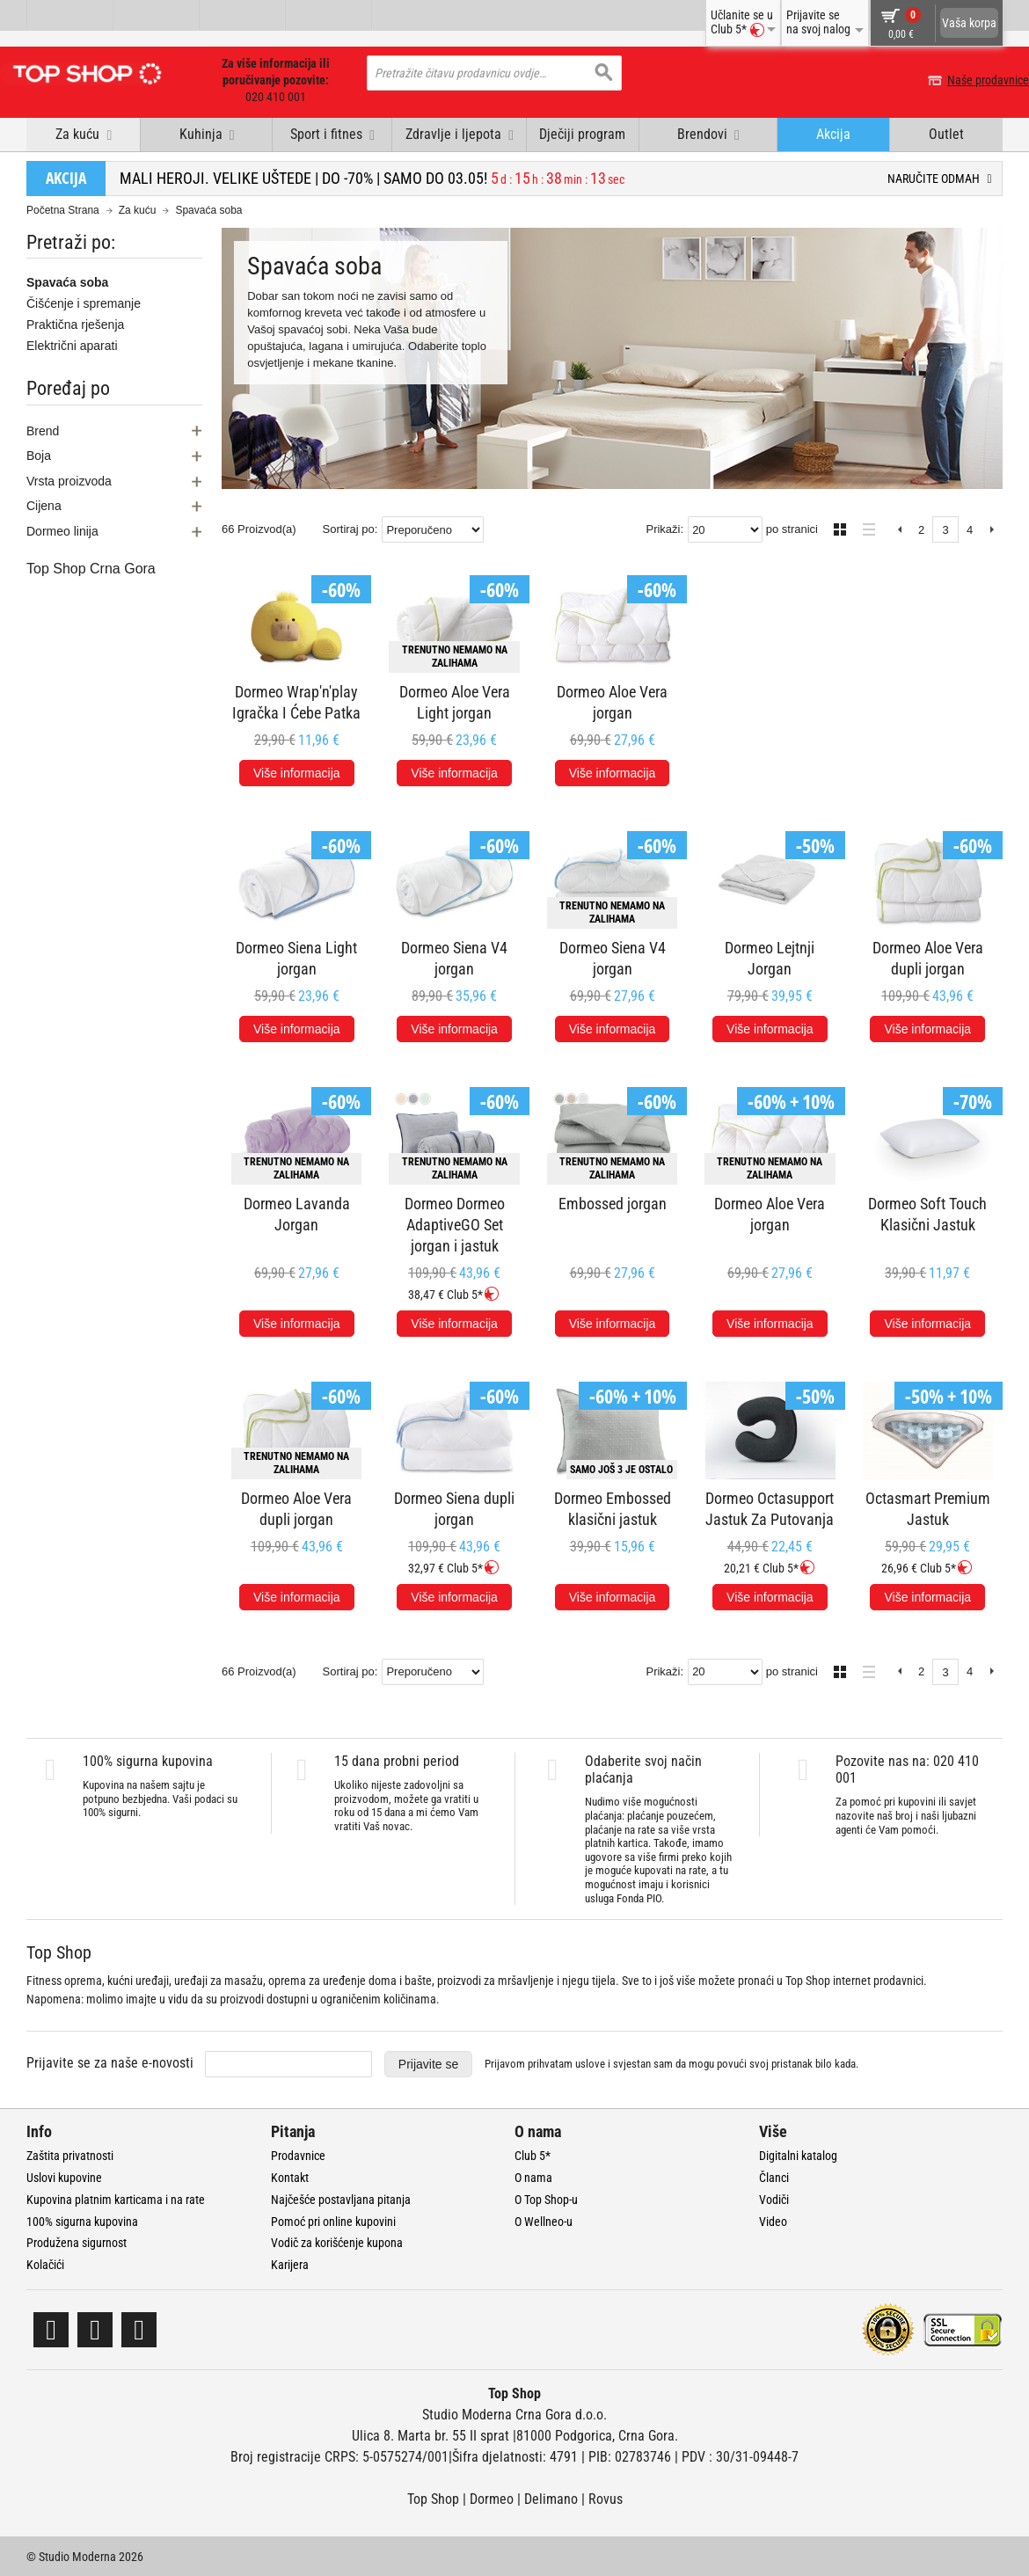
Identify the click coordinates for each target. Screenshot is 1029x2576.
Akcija (833, 133)
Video (773, 2220)
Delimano (551, 2497)
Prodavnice (298, 2155)
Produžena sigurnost (76, 2242)
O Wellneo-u (543, 2220)
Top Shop (433, 2497)
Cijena (44, 505)
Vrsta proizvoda (69, 479)
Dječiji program (582, 133)
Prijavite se (428, 2062)
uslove (590, 2062)
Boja (38, 455)
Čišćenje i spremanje (83, 303)
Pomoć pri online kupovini (333, 2220)
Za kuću (138, 209)
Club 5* (532, 2155)
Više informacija (296, 771)
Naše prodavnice (962, 80)
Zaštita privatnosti (69, 2155)
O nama (533, 2177)
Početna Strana (62, 209)
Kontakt (290, 2177)
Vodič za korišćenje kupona (337, 2242)
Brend (42, 429)
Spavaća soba (67, 281)
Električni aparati (72, 345)
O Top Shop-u (546, 2198)
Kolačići (45, 2264)
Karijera (290, 2264)
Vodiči (774, 2198)
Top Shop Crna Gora (91, 566)
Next (992, 528)
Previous (899, 528)
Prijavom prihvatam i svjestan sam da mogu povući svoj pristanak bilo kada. (671, 2063)
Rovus (605, 2497)
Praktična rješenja (75, 324)
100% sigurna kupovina (82, 2220)
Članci (774, 2177)
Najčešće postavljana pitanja (341, 2198)
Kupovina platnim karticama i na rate (115, 2198)
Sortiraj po (349, 528)
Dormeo (492, 2497)
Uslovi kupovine (64, 2177)
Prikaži (663, 528)
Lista (864, 526)
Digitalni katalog (798, 2155)
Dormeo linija (62, 529)
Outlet (946, 133)
